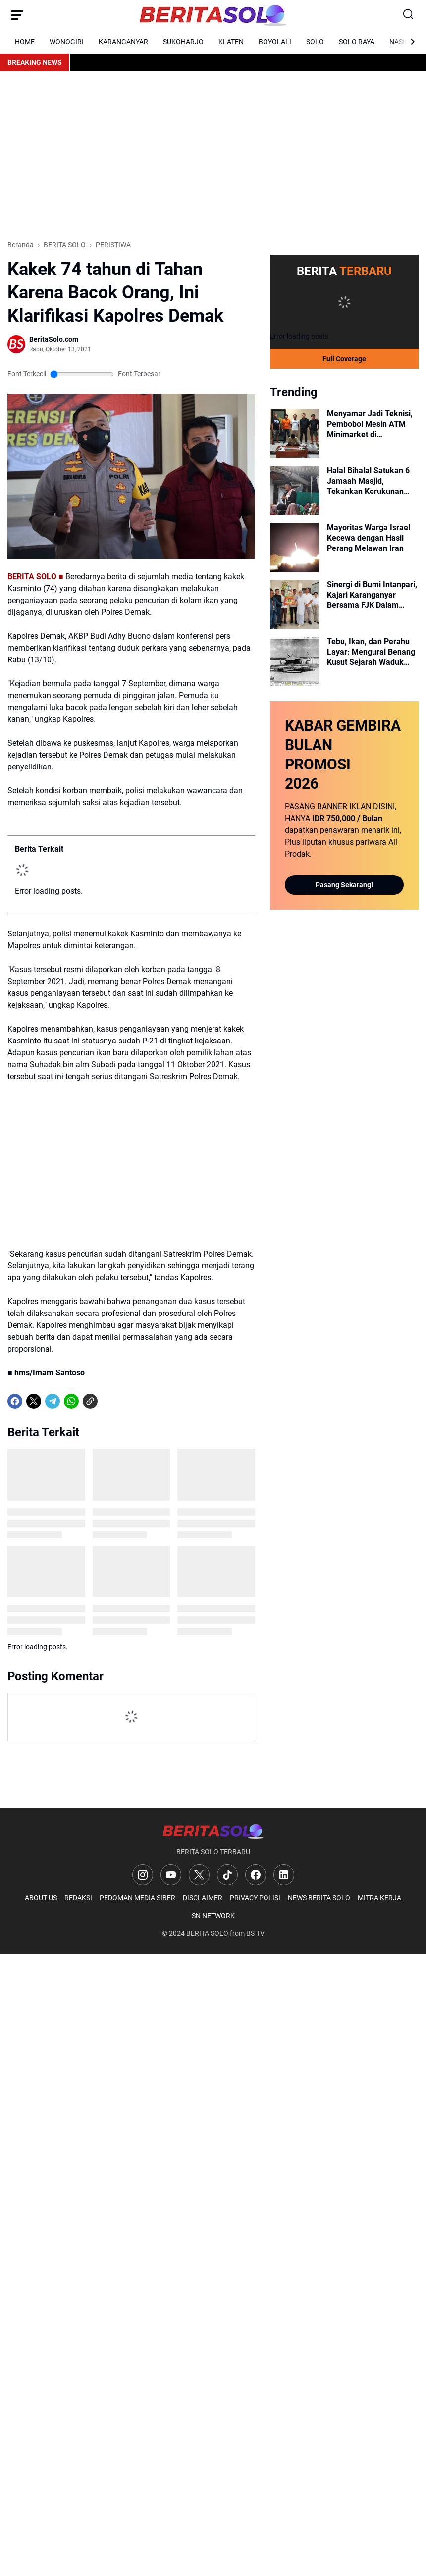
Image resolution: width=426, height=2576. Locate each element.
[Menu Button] (17, 15)
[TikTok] (227, 1874)
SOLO (315, 42)
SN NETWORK (213, 1915)
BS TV (255, 1933)
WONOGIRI (67, 42)
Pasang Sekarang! (344, 885)
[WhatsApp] (71, 1401)
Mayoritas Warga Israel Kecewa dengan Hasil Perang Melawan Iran (368, 538)
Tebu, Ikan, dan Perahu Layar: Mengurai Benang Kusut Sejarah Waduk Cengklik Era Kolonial (371, 652)
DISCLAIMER (202, 1898)
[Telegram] (52, 1401)
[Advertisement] (213, 155)
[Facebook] (14, 1401)
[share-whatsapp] (109, 1401)
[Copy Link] (90, 1401)
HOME (25, 42)
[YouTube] (170, 1874)
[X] (33, 1401)
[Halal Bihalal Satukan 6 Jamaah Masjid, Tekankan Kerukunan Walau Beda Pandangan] (295, 490)
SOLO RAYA (356, 42)
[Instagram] (142, 1874)
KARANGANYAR (123, 42)
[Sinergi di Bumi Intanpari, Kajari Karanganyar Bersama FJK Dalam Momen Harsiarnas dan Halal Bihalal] (295, 604)
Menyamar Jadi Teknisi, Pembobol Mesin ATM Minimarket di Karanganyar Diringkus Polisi (370, 424)
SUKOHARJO (183, 42)
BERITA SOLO (207, 1933)
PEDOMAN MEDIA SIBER (137, 1898)
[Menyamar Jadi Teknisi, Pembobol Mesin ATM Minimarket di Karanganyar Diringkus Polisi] (295, 433)
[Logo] (213, 1831)
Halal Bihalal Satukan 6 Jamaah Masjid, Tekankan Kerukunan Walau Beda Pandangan (369, 481)
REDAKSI (78, 1898)
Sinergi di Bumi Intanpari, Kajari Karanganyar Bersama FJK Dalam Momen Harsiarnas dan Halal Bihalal (372, 595)
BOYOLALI (275, 42)
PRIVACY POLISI (255, 1898)
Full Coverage (344, 359)
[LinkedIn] (283, 1874)
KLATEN (231, 42)
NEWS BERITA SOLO (319, 1898)
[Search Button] (409, 15)
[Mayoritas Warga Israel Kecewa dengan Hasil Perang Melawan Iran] (295, 547)
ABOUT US (41, 1898)
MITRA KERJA (379, 1898)
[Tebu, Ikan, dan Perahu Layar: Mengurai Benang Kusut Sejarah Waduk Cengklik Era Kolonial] (295, 661)
